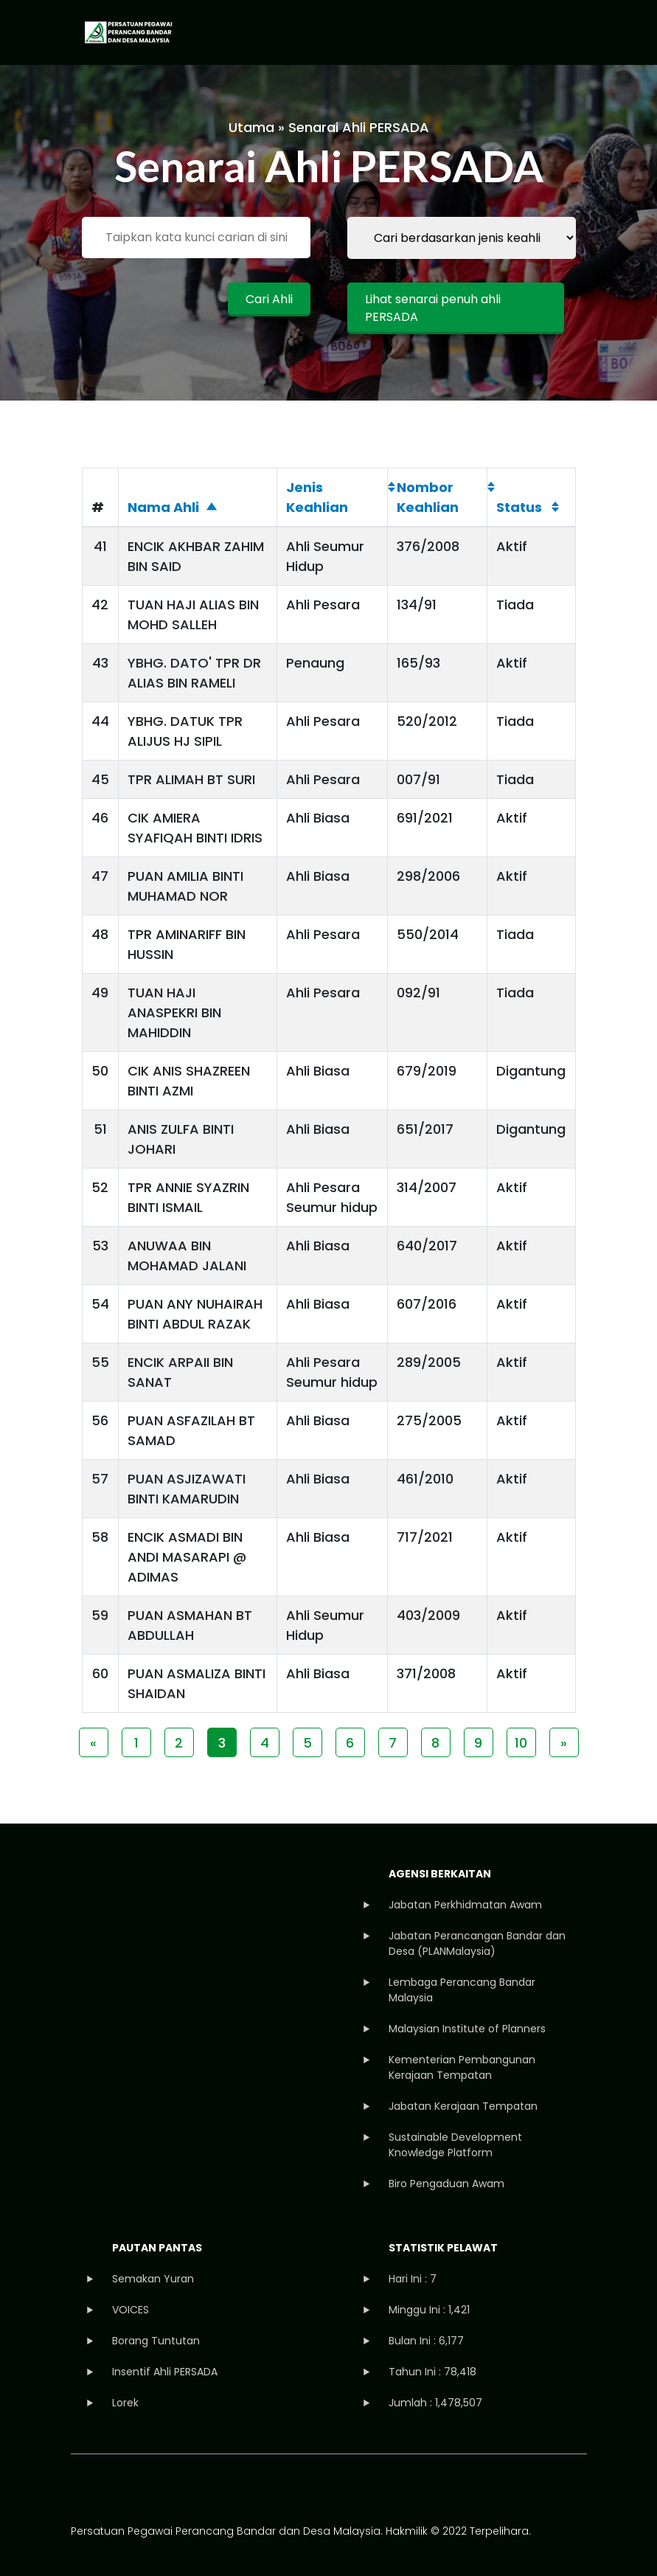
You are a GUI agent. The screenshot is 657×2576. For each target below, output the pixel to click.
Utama (251, 127)
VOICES (130, 2309)
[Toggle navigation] (562, 32)
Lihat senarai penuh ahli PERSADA (433, 308)
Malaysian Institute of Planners (467, 2028)
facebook (84, 2488)
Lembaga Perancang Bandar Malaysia (462, 1990)
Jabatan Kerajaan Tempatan (463, 2106)
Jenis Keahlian (317, 497)
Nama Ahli (163, 507)
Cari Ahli (269, 299)
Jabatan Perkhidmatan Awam (465, 1904)
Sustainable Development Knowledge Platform (455, 2145)
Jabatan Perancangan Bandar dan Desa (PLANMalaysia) (477, 1943)
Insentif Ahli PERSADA (165, 2371)
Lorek (125, 2402)
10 (521, 1743)
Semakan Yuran (153, 2278)
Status (519, 507)
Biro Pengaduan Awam (446, 2183)
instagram (146, 2488)
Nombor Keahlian (428, 497)
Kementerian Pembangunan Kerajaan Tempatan (462, 2067)
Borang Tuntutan (156, 2340)
